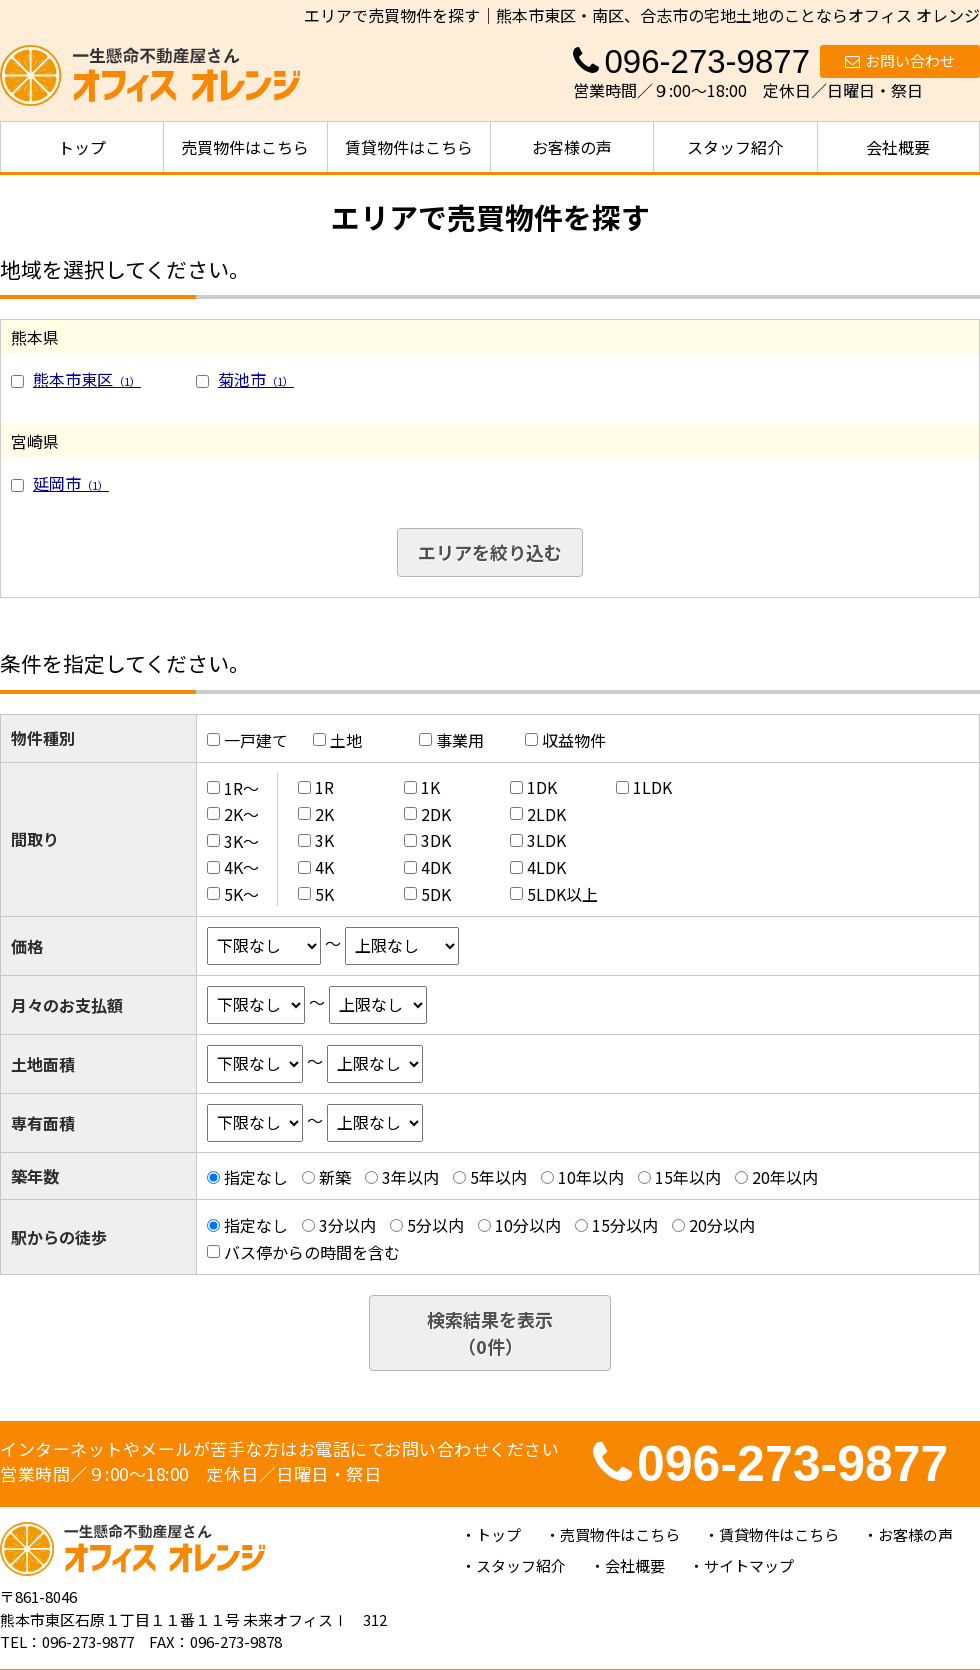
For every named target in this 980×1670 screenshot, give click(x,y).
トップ (82, 147)
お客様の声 (572, 147)
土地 (346, 740)
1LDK (652, 787)
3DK (436, 840)
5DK (436, 894)
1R (324, 787)
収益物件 (574, 740)
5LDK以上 (562, 894)
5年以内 (498, 1177)
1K (430, 787)
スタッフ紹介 (735, 147)
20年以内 (785, 1177)
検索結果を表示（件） (490, 1332)
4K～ (241, 867)
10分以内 (528, 1225)
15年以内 (688, 1177)
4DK (436, 867)
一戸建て (256, 740)
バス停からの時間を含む (312, 1252)
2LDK (546, 814)
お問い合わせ (900, 60)
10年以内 (591, 1177)
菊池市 (256, 379)
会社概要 (898, 147)
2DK (436, 814)
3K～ (241, 840)
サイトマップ (749, 1565)
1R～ (241, 787)
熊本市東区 (87, 379)
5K (324, 894)
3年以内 (410, 1177)
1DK (542, 787)
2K (324, 814)
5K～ (241, 894)
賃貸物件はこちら (409, 147)
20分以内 (722, 1225)
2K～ (241, 814)
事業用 (460, 740)
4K (324, 867)
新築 (335, 1177)
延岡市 (71, 483)
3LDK (546, 840)
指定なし (256, 1177)
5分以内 (435, 1225)
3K (324, 840)
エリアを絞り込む (490, 552)
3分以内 (347, 1225)
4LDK (546, 867)
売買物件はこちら (245, 147)
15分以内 (625, 1225)
